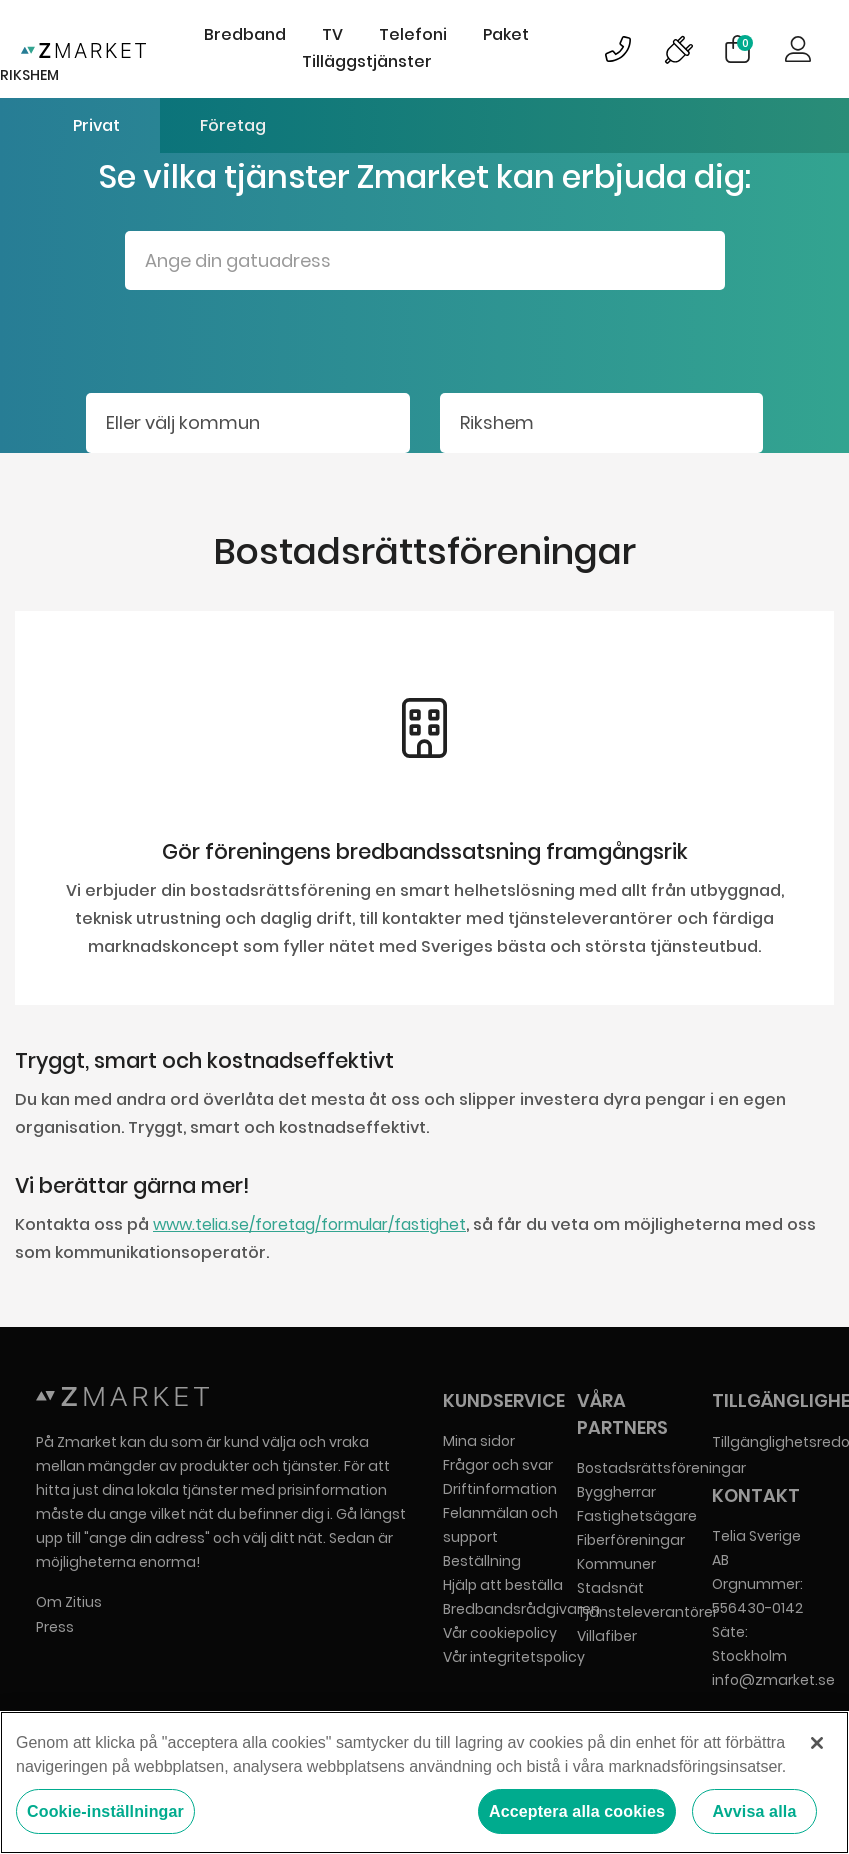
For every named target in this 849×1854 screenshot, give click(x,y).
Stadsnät (610, 1588)
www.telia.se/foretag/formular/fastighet (309, 1224)
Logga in (798, 49)
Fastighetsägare (637, 1516)
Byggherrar (616, 1492)
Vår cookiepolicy (500, 1633)
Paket (506, 34)
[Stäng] (817, 1743)
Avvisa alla (755, 1811)
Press (55, 1627)
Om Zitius (69, 1602)
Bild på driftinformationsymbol (678, 49)
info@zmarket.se (773, 1680)
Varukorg (745, 43)
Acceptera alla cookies (577, 1811)
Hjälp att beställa (503, 1585)
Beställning (482, 1561)
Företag (233, 125)
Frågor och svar (498, 1465)
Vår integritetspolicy (514, 1657)
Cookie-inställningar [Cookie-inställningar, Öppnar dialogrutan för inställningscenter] (105, 1811)
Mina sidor (479, 1441)
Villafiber (607, 1636)
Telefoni (413, 34)
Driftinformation (500, 1489)
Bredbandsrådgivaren (521, 1609)
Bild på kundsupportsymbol (618, 49)
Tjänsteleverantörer (647, 1612)
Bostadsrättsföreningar (661, 1468)
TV (332, 34)
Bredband (245, 34)
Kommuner (616, 1564)
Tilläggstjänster (367, 61)
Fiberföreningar (631, 1540)
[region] (424, 1782)
